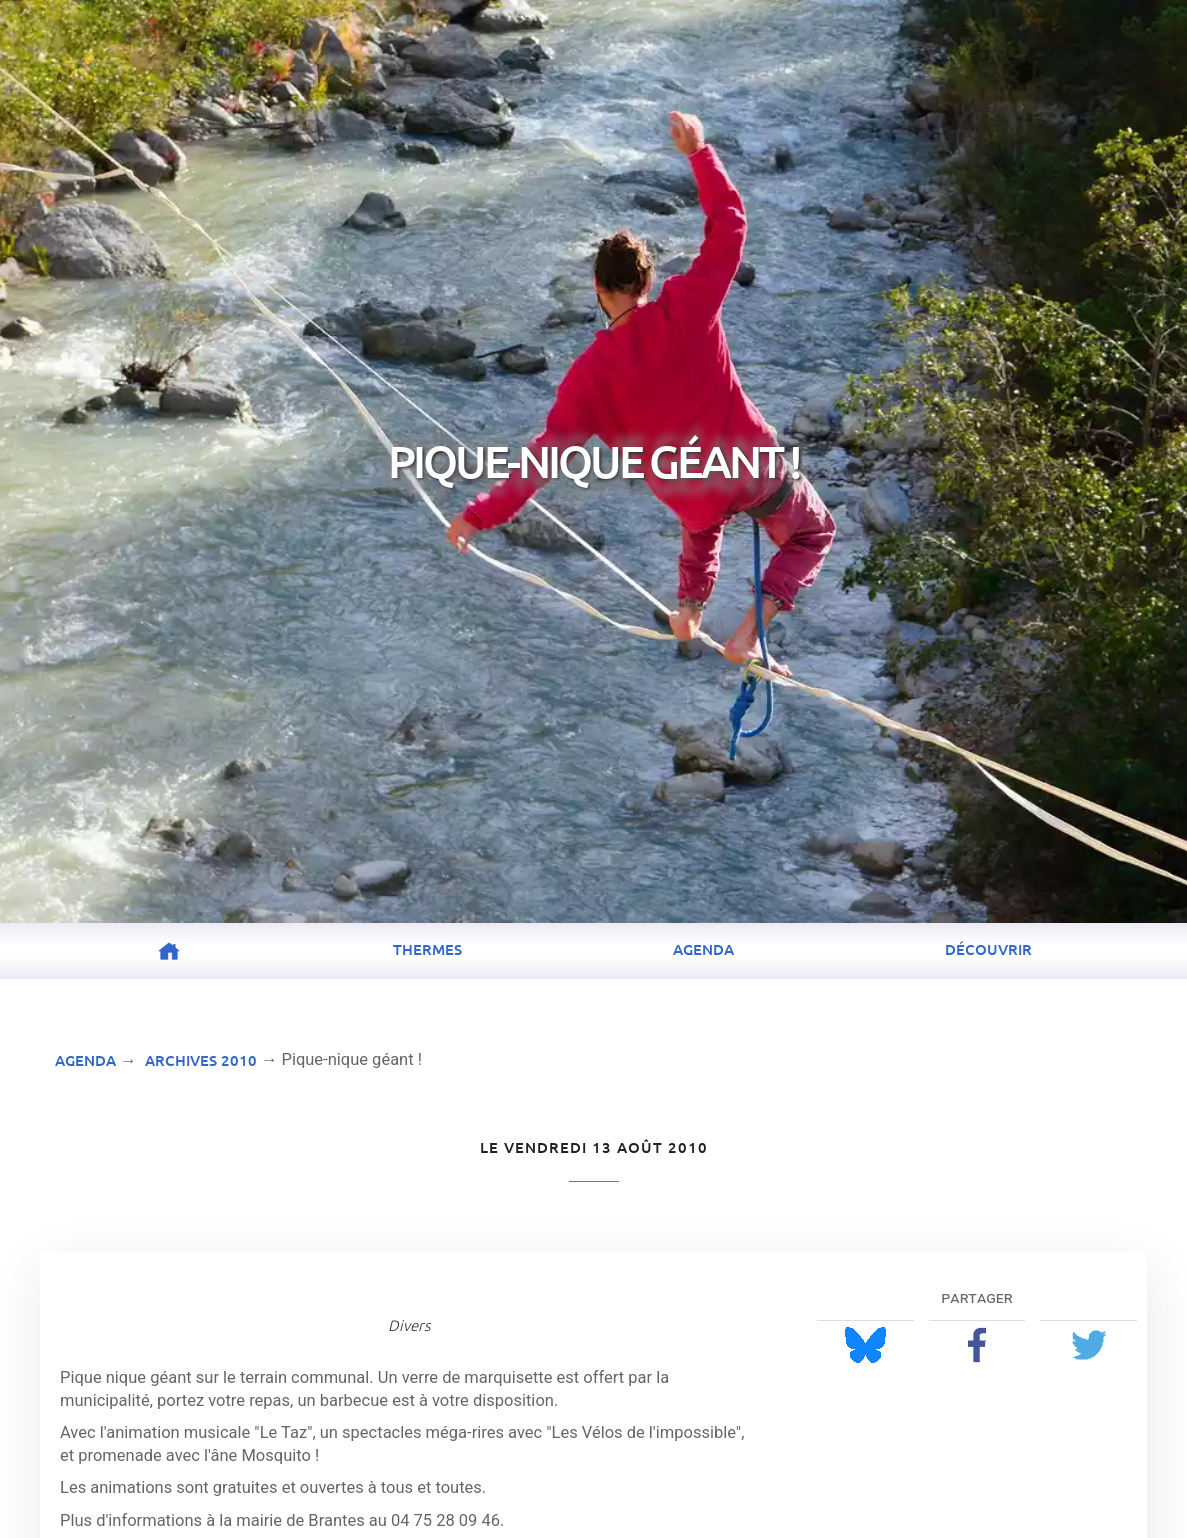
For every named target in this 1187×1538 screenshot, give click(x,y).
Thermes (427, 949)
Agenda (703, 949)
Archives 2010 (201, 1060)
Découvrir (988, 949)
